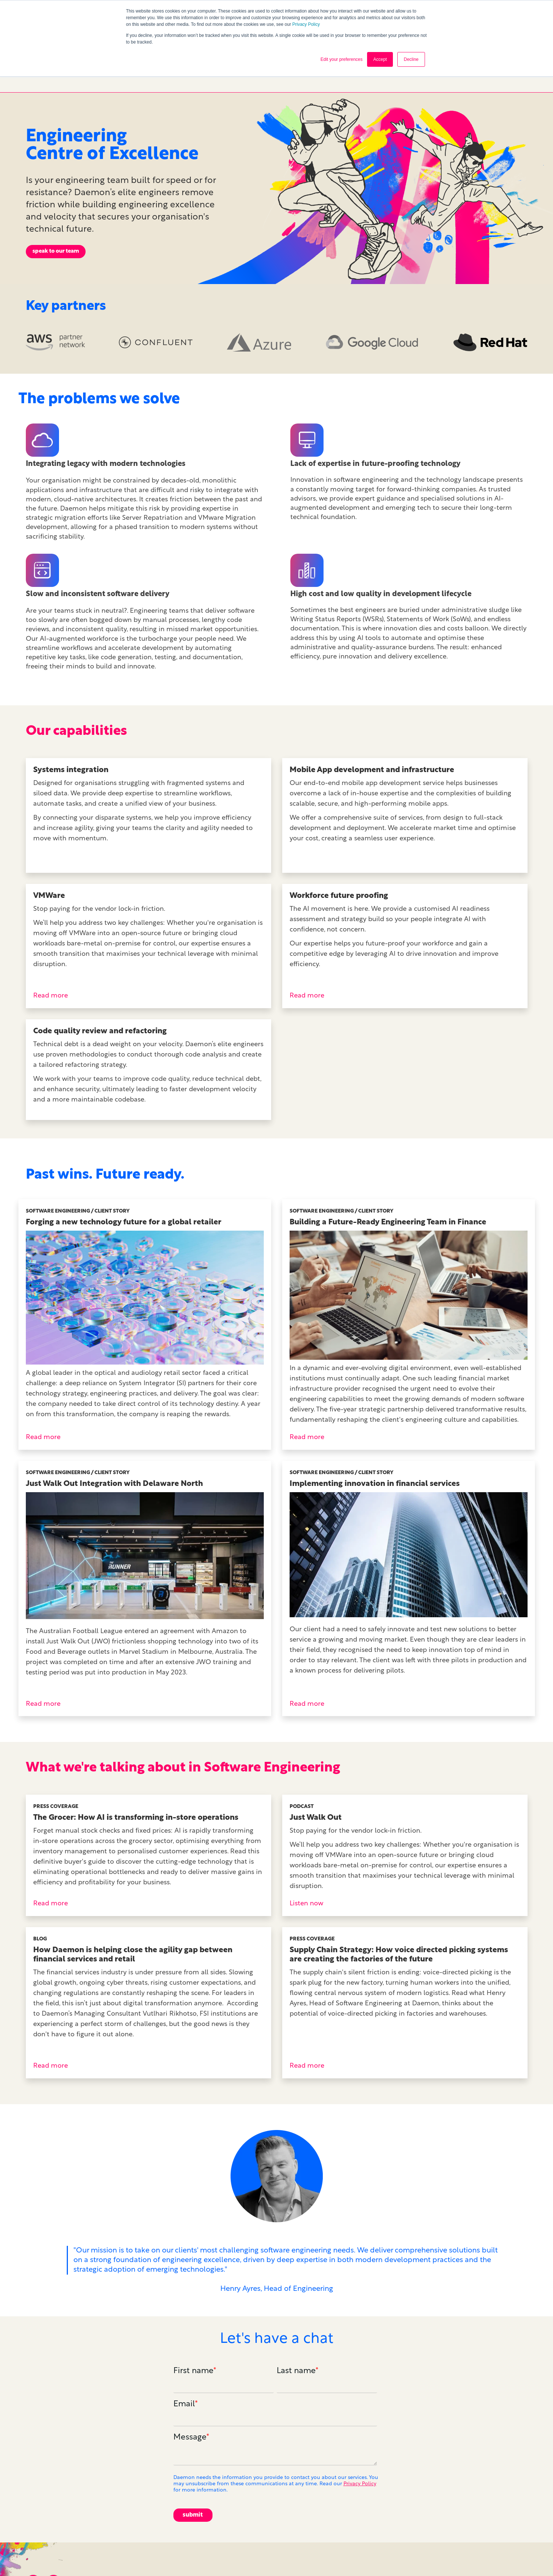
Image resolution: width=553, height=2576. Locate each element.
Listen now (306, 1847)
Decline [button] (411, 59)
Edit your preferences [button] (342, 59)
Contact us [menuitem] (378, 2556)
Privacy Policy (306, 24)
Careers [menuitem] (416, 2556)
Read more (50, 940)
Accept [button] (380, 59)
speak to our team (55, 195)
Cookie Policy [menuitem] (509, 2556)
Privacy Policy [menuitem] (459, 2556)
